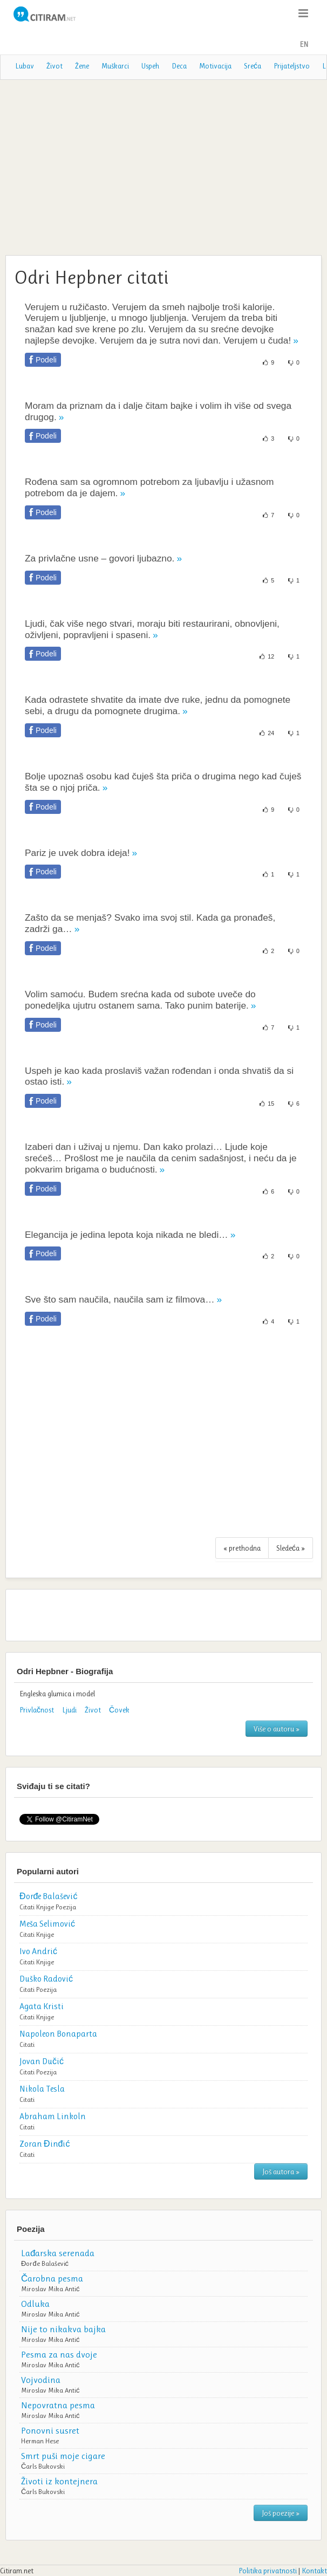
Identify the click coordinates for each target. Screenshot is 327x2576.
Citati (27, 1907)
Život (54, 65)
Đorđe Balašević (45, 2263)
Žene (82, 65)
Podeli (46, 359)
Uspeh (150, 65)
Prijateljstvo (292, 65)
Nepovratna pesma (58, 2405)
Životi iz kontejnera (59, 2481)
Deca (179, 65)
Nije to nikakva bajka (63, 2329)
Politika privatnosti (268, 2570)
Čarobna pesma (52, 2278)
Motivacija (215, 65)
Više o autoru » (276, 1728)
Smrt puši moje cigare (63, 2455)
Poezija (66, 1907)
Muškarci (115, 65)
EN (303, 44)
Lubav (24, 65)
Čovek (119, 1709)
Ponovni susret (50, 2430)
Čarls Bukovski (43, 2466)
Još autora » (280, 2171)
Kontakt (314, 2570)
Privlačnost (36, 1709)
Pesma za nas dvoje (59, 2354)
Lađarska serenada (57, 2253)
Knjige (45, 1907)
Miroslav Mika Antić (50, 2289)
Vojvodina (40, 2379)
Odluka (35, 2303)
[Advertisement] (163, 166)
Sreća (252, 65)
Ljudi (69, 1709)
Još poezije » (280, 2513)
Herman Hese (40, 2441)
